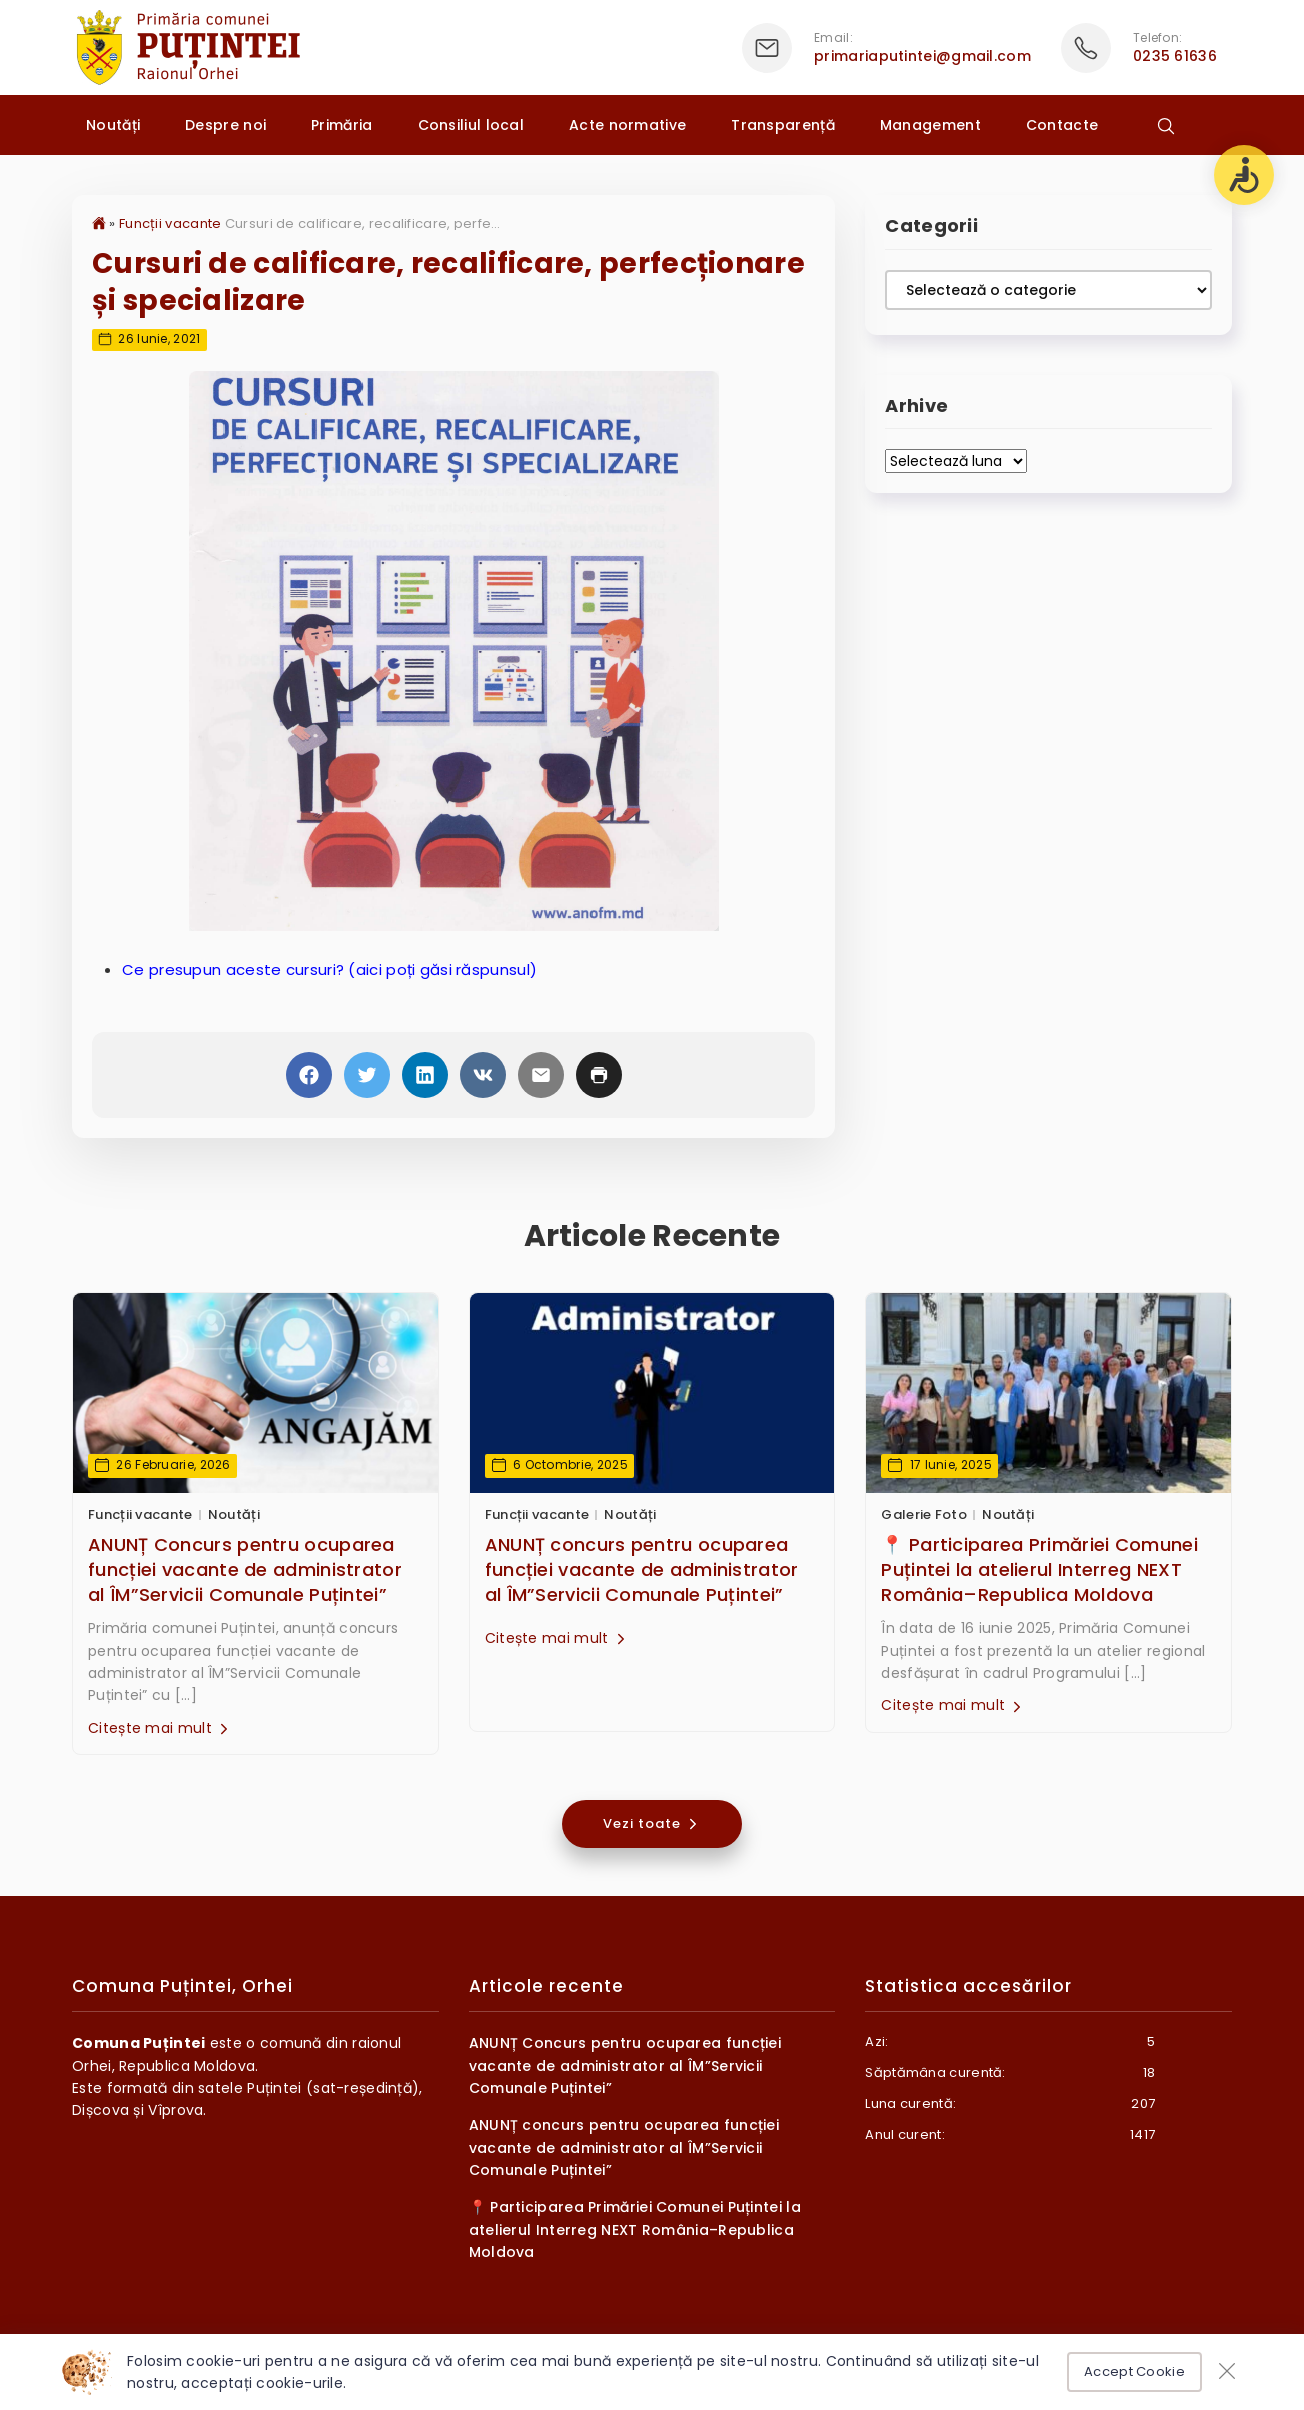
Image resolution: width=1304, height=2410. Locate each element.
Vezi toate (652, 1823)
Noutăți (113, 125)
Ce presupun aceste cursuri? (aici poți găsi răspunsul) (329, 969)
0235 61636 (1175, 56)
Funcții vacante (170, 223)
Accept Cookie (1134, 2371)
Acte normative (627, 125)
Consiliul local (471, 125)
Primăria (341, 125)
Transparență (783, 125)
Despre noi (225, 125)
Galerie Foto (924, 1514)
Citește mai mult (160, 1728)
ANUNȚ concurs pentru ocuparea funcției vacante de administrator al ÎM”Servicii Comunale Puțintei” (642, 1569)
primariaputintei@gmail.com (922, 56)
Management (930, 125)
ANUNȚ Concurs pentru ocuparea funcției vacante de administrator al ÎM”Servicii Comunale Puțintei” (245, 1569)
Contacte (1062, 125)
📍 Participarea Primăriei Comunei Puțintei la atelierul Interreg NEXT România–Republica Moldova (1039, 1569)
